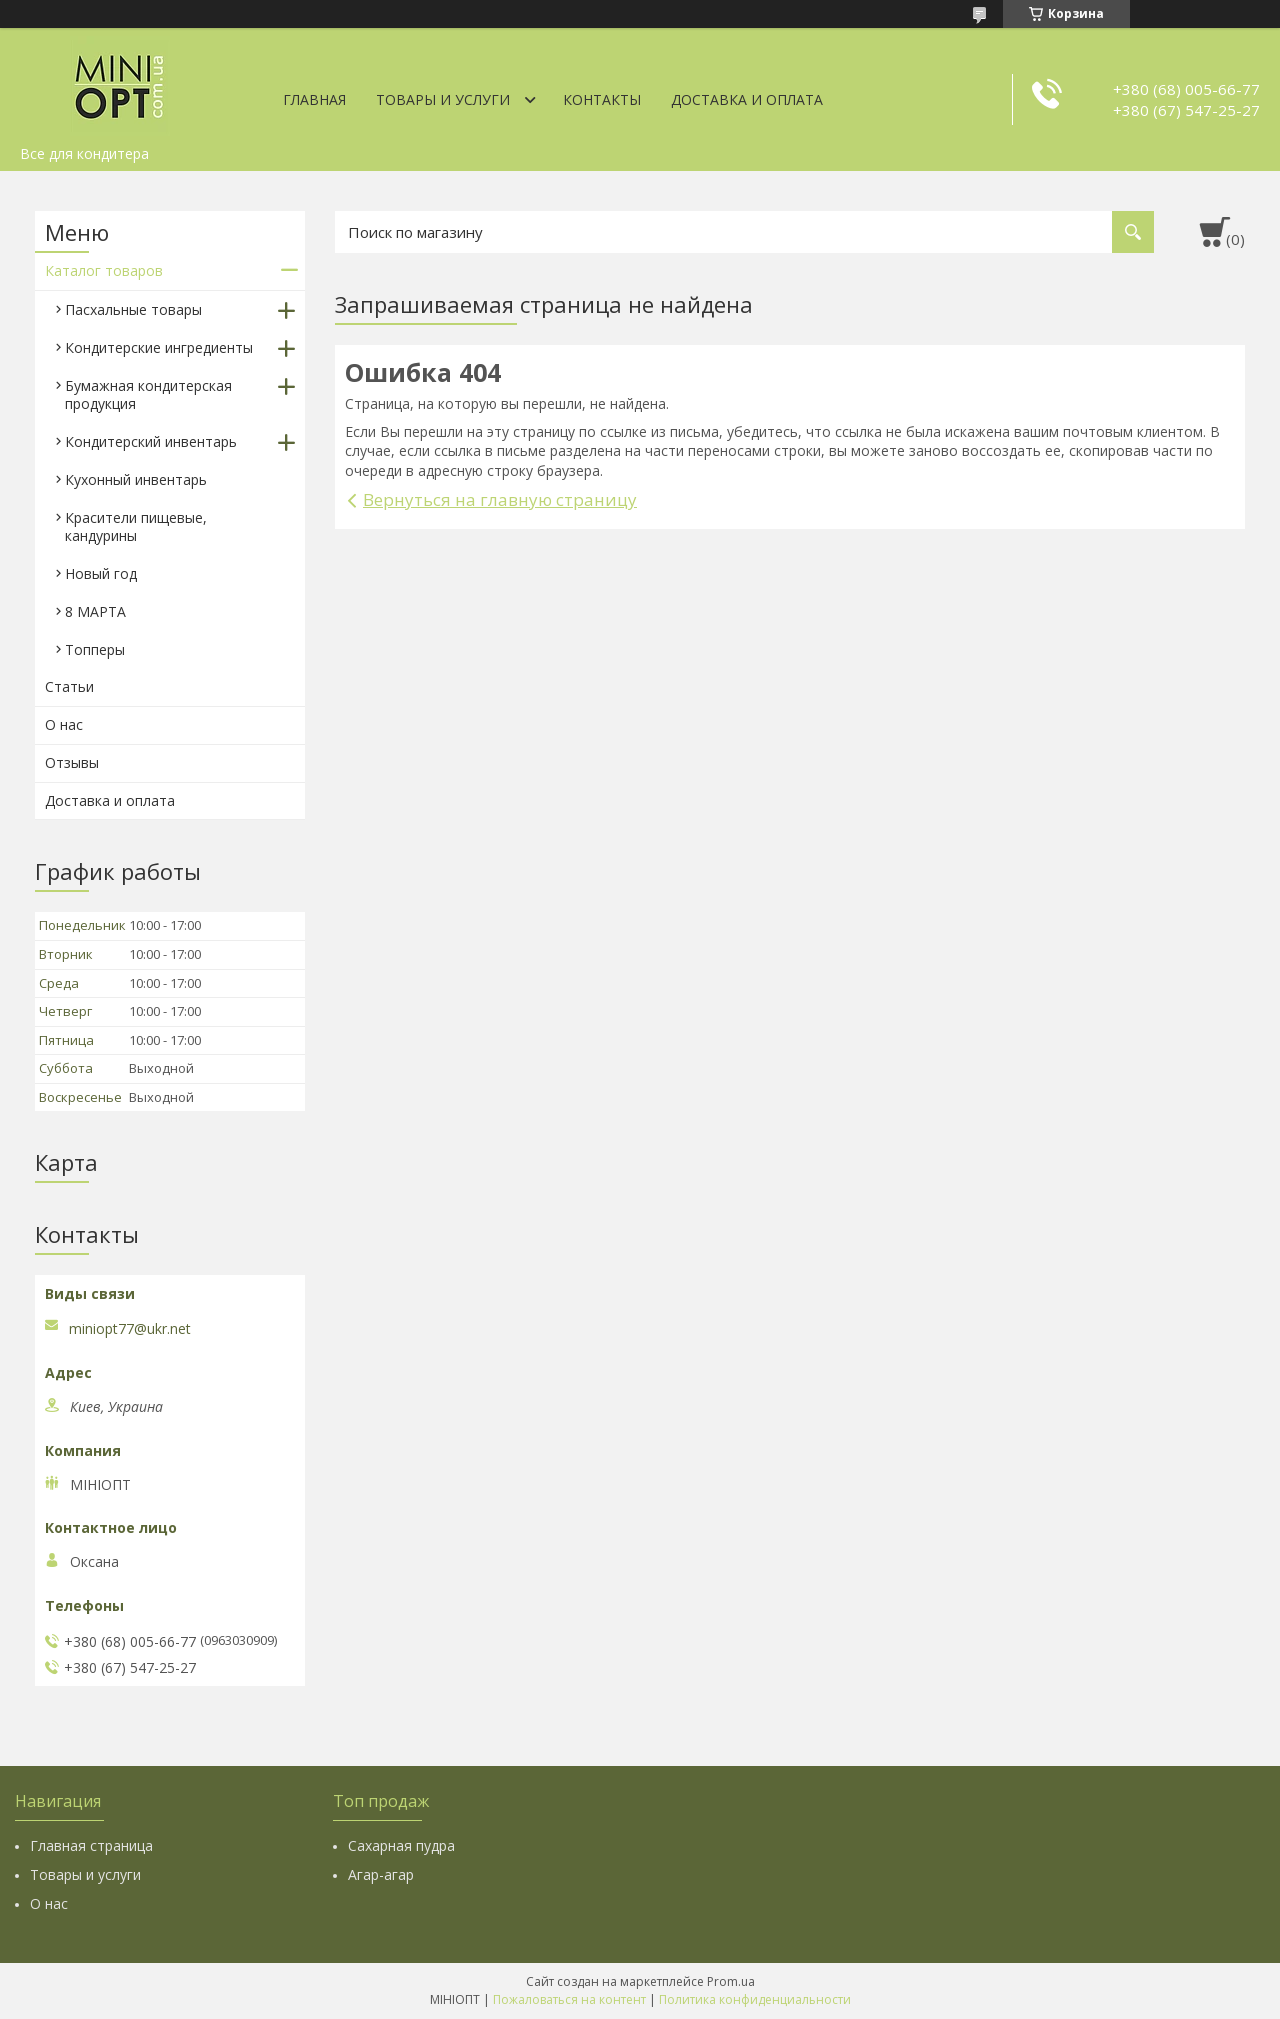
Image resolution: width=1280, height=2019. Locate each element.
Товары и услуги (443, 99)
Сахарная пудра (401, 1845)
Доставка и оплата (747, 99)
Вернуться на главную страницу (500, 499)
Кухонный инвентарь (136, 479)
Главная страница (91, 1845)
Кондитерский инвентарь (151, 441)
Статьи (69, 686)
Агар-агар (381, 1874)
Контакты (602, 99)
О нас (64, 724)
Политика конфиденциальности (755, 1999)
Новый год (101, 573)
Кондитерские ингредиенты (159, 347)
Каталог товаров (104, 270)
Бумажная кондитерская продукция (148, 394)
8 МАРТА (95, 611)
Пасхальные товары (133, 309)
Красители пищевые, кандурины (136, 526)
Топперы (95, 649)
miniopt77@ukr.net (130, 1329)
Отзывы (72, 762)
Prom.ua (731, 1981)
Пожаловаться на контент (569, 1999)
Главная (314, 99)
